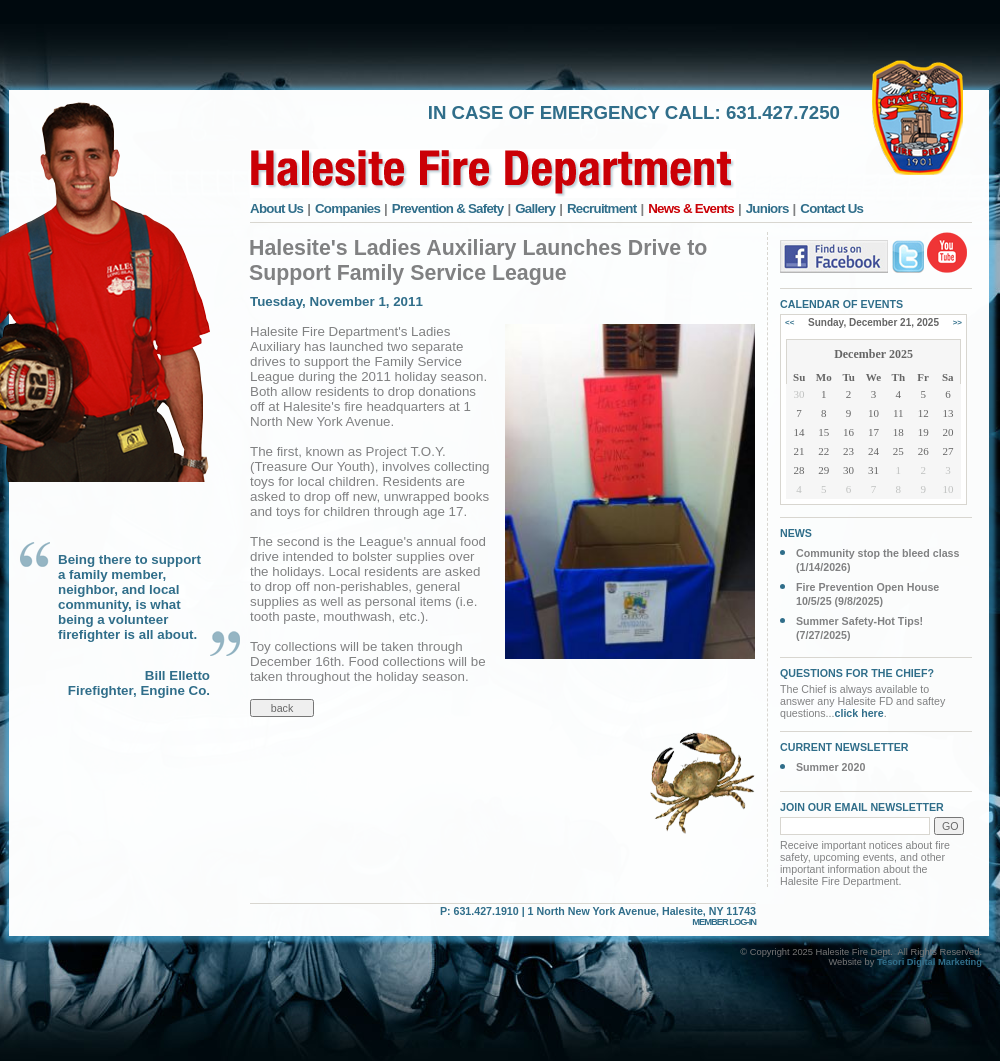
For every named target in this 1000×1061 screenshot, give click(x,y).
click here (859, 713)
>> (957, 322)
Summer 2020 (830, 767)
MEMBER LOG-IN (724, 922)
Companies (347, 208)
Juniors (767, 208)
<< (789, 322)
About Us (276, 208)
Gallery (535, 208)
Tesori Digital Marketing (929, 962)
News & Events (691, 208)
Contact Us (831, 208)
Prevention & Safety (448, 208)
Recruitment (602, 208)
